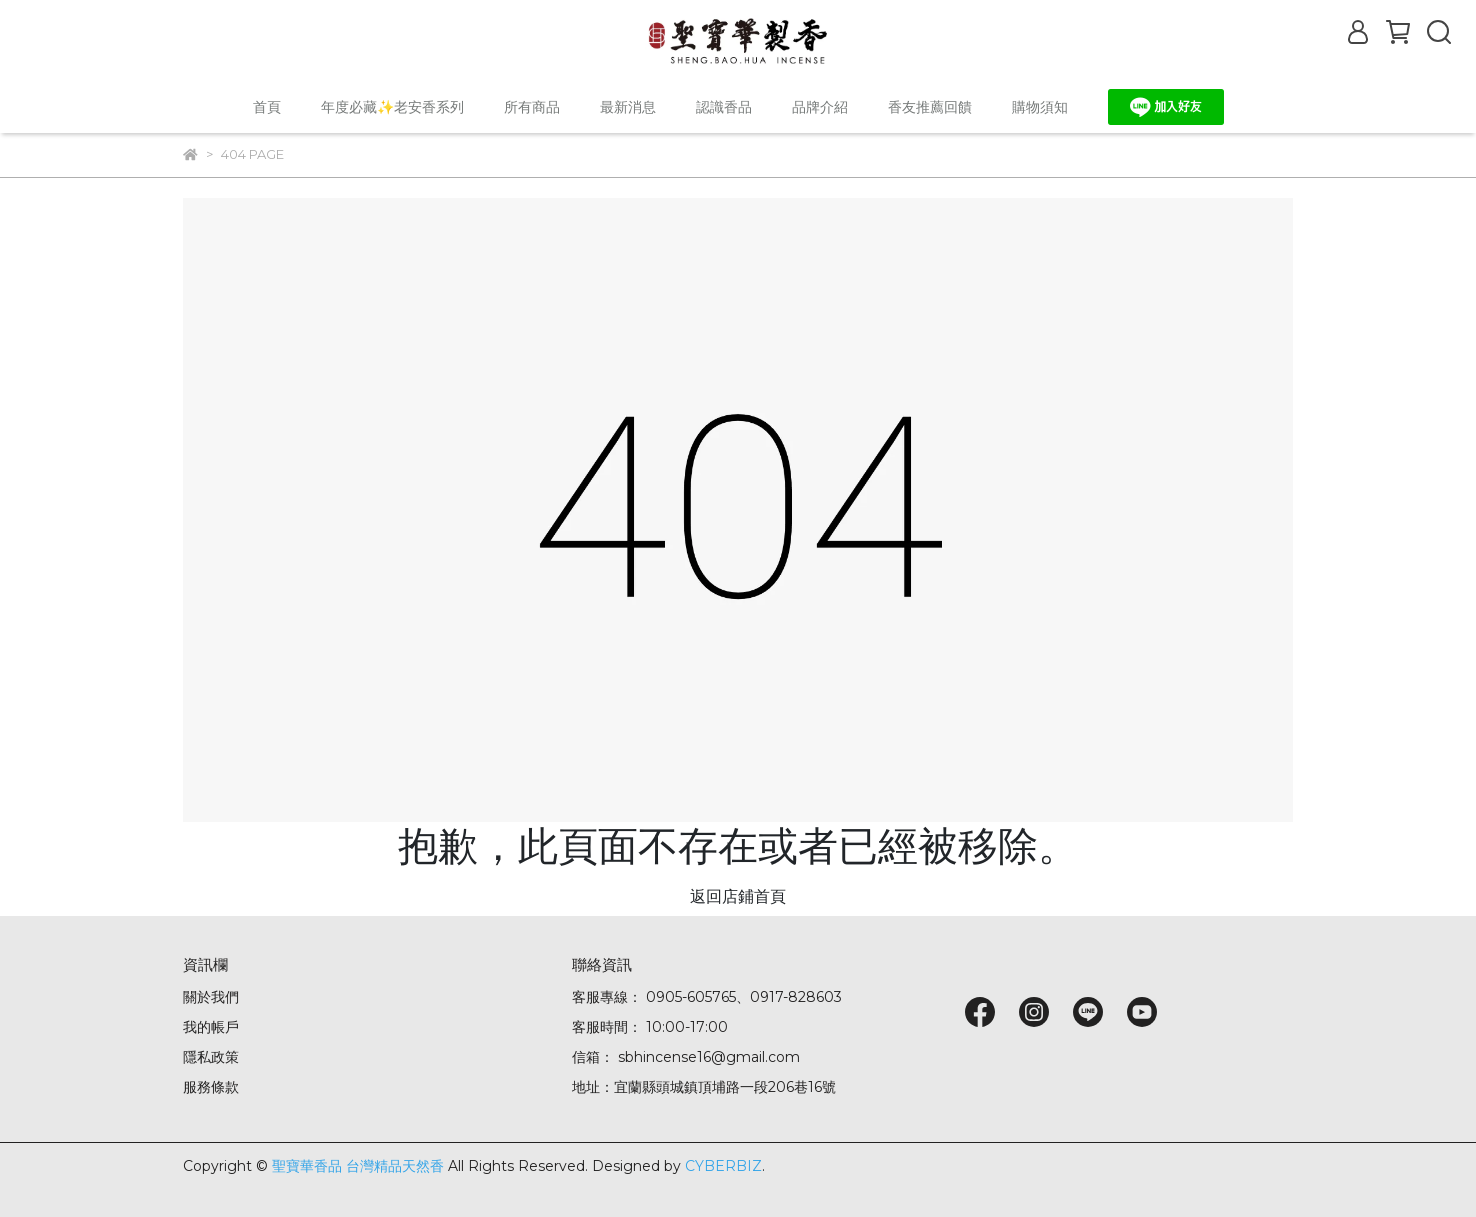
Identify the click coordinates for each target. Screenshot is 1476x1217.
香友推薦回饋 (930, 107)
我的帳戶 (211, 1027)
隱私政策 (211, 1057)
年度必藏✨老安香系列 (392, 107)
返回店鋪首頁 (738, 896)
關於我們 (211, 997)
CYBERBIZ (723, 1166)
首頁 (267, 107)
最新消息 (628, 107)
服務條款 (211, 1087)
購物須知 (1040, 107)
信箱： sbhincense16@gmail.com (686, 1057)
